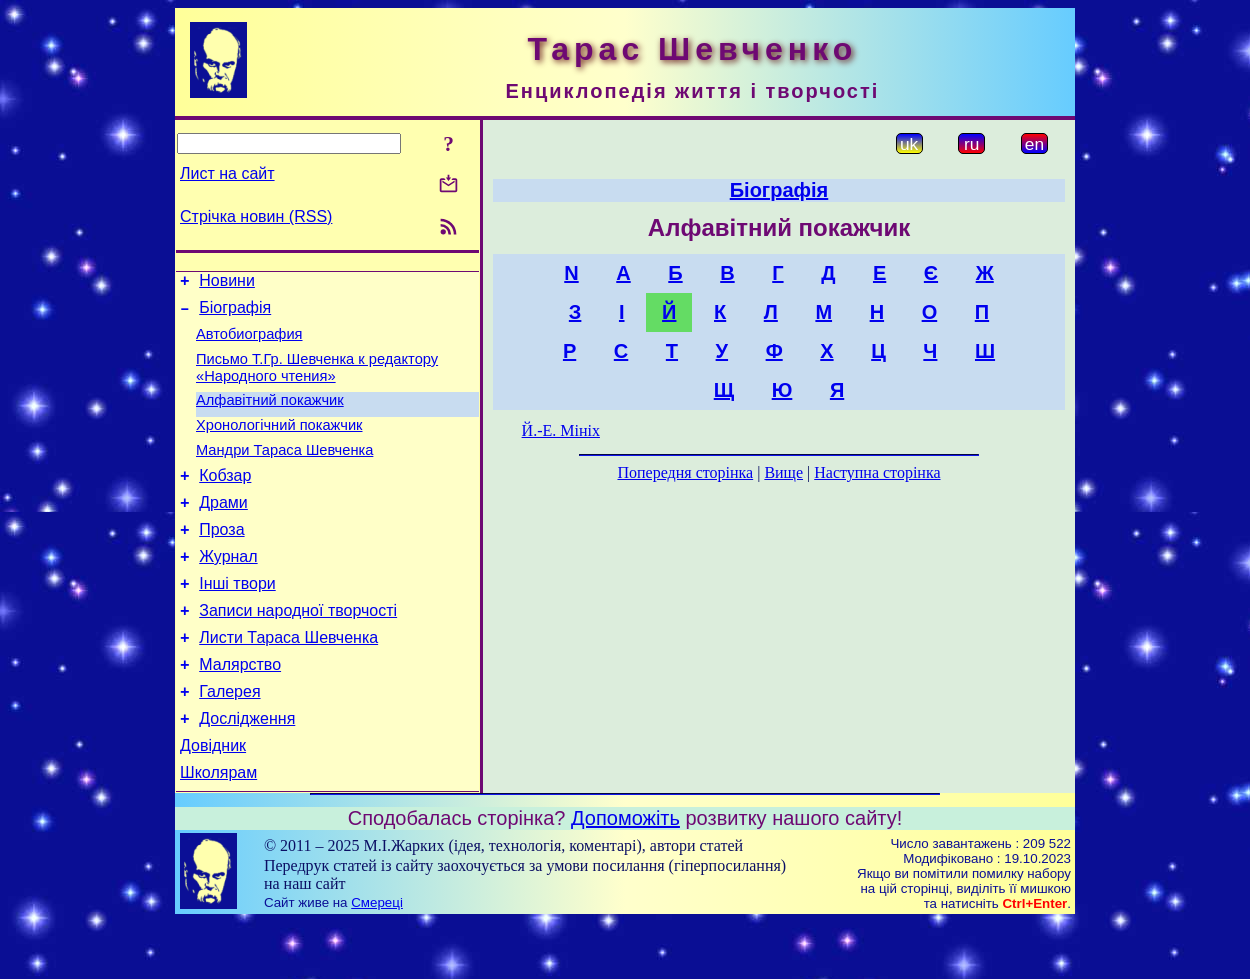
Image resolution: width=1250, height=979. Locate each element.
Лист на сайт (227, 173)
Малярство (240, 709)
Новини (227, 283)
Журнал (228, 589)
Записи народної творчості (298, 649)
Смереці (377, 959)
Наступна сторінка (877, 472)
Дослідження (247, 769)
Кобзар (225, 499)
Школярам (218, 829)
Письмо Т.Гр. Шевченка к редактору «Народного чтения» (317, 379)
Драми (223, 529)
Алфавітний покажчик (270, 415)
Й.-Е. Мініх (561, 430)
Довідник (213, 799)
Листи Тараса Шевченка (288, 679)
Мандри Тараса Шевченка (284, 471)
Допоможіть (625, 875)
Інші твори (237, 619)
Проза (221, 559)
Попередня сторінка (685, 472)
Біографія (235, 313)
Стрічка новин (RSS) (256, 216)
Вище (783, 472)
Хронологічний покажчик (279, 443)
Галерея (229, 739)
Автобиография (249, 343)
